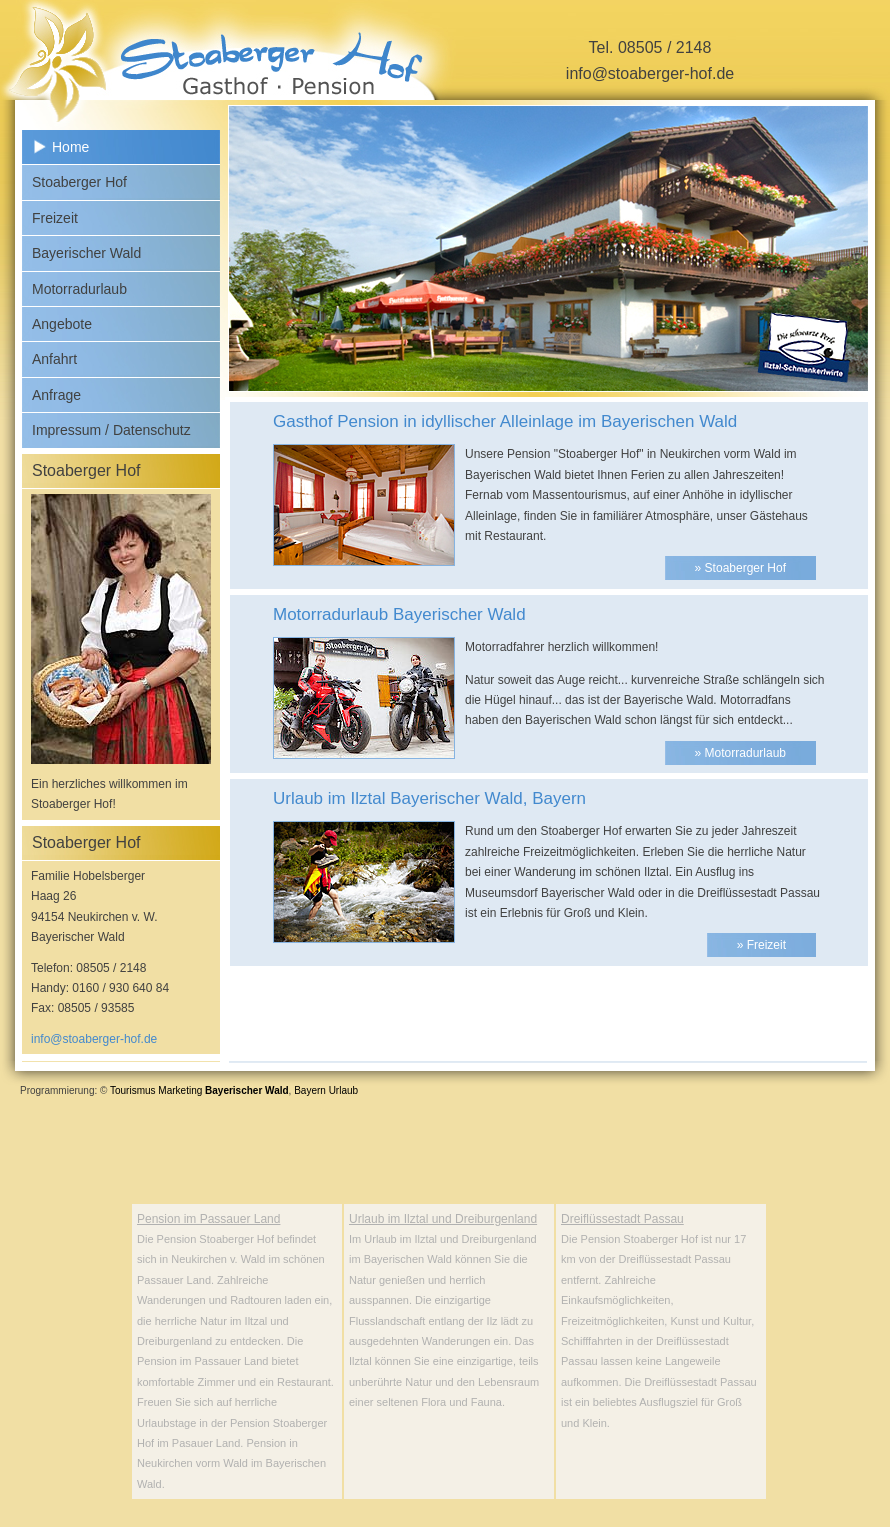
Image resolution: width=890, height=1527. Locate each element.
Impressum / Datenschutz (111, 430)
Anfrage (56, 395)
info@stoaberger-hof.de (650, 73)
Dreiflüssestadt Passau (622, 1219)
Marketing (180, 1090)
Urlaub (343, 1090)
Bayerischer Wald (86, 253)
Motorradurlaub (79, 289)
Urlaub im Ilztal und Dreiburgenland (443, 1219)
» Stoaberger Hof (740, 568)
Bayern (310, 1090)
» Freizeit (761, 945)
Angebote (62, 324)
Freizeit (55, 218)
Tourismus (133, 1090)
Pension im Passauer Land (208, 1219)
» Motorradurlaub (740, 753)
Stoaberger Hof (79, 182)
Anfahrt (54, 359)
